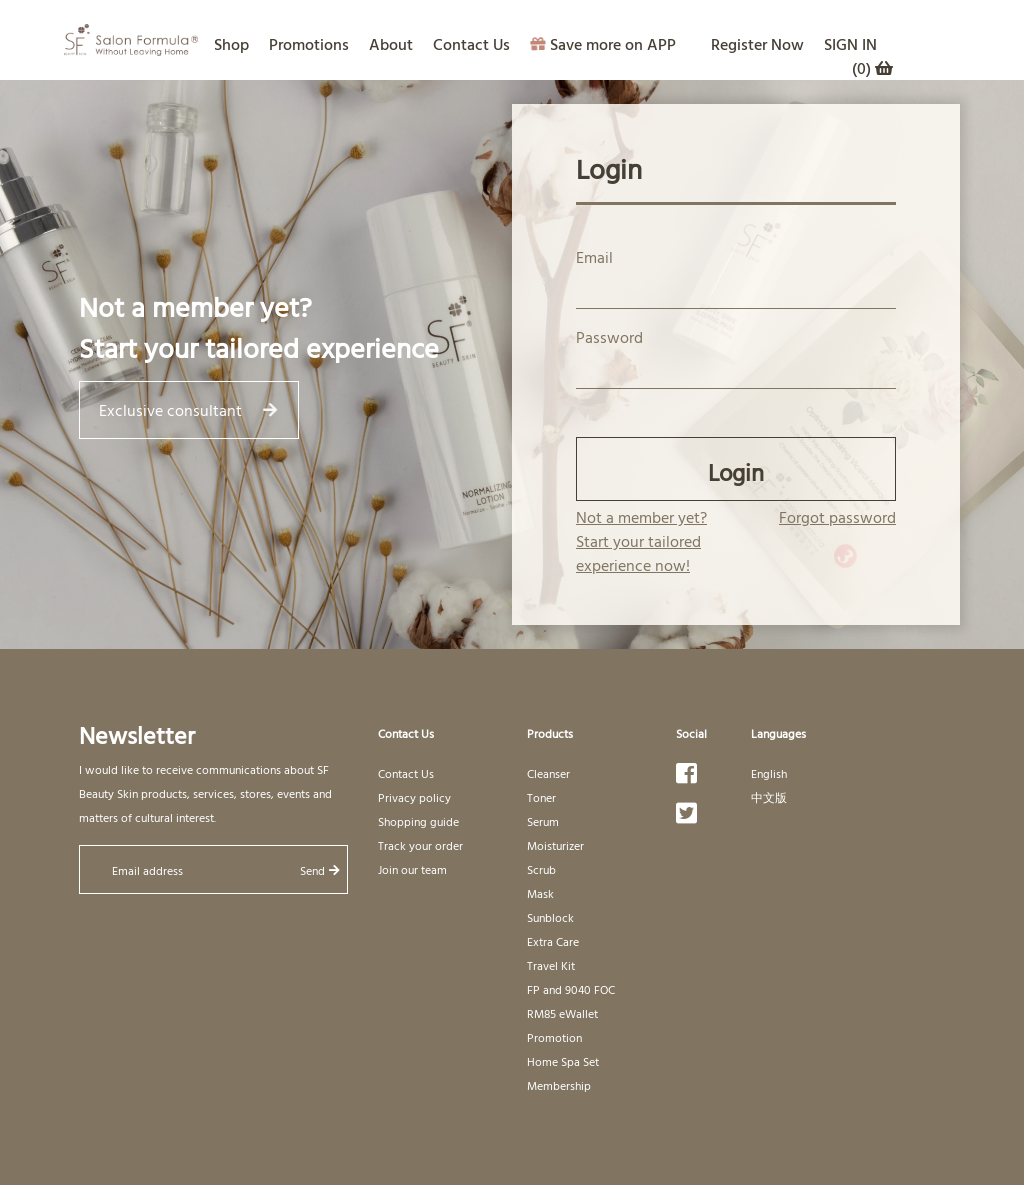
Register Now (757, 44)
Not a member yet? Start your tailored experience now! (641, 541)
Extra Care (553, 941)
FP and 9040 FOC (571, 989)
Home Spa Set (563, 1061)
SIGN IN (850, 44)
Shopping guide (418, 821)
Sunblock (550, 917)
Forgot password (837, 517)
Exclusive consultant (187, 410)
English (769, 773)
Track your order (420, 845)
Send (320, 870)
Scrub (541, 869)
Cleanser (548, 773)
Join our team (412, 869)
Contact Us (471, 44)
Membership (559, 1085)
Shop (231, 44)
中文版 (769, 797)
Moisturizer (555, 845)
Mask (540, 893)
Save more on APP (603, 44)
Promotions (309, 44)
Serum (543, 821)
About (391, 44)
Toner (541, 797)
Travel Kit (551, 965)
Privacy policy (414, 797)
